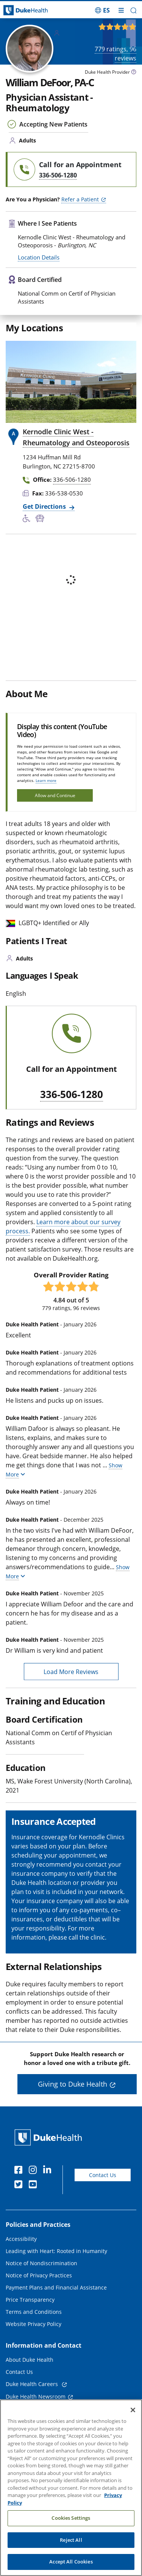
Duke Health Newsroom (36, 2396)
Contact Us (102, 2175)
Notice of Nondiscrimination (41, 2263)
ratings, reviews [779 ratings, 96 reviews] (115, 53)
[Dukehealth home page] (18, 10)
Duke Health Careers (32, 2384)
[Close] (133, 2410)
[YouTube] (34, 2185)
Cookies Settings (70, 2517)
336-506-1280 (71, 1094)
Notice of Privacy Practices (39, 2275)
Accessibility (21, 2238)
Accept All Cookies (70, 2561)
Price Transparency (30, 2299)
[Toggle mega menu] (121, 10)
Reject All (71, 2539)
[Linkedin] (49, 2171)
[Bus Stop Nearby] (41, 519)
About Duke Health (29, 2359)
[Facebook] (20, 2171)
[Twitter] (20, 2185)
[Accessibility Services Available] (29, 519)
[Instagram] (34, 2171)
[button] (133, 10)
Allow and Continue (55, 795)
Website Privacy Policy (33, 2324)
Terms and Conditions (34, 2311)
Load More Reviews (71, 1672)
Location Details (38, 257)
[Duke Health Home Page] (49, 2137)
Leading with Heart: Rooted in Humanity (56, 2251)
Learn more (46, 780)
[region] (71, 2487)
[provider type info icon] (133, 73)
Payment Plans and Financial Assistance (56, 2287)
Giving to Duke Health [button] (72, 2084)
